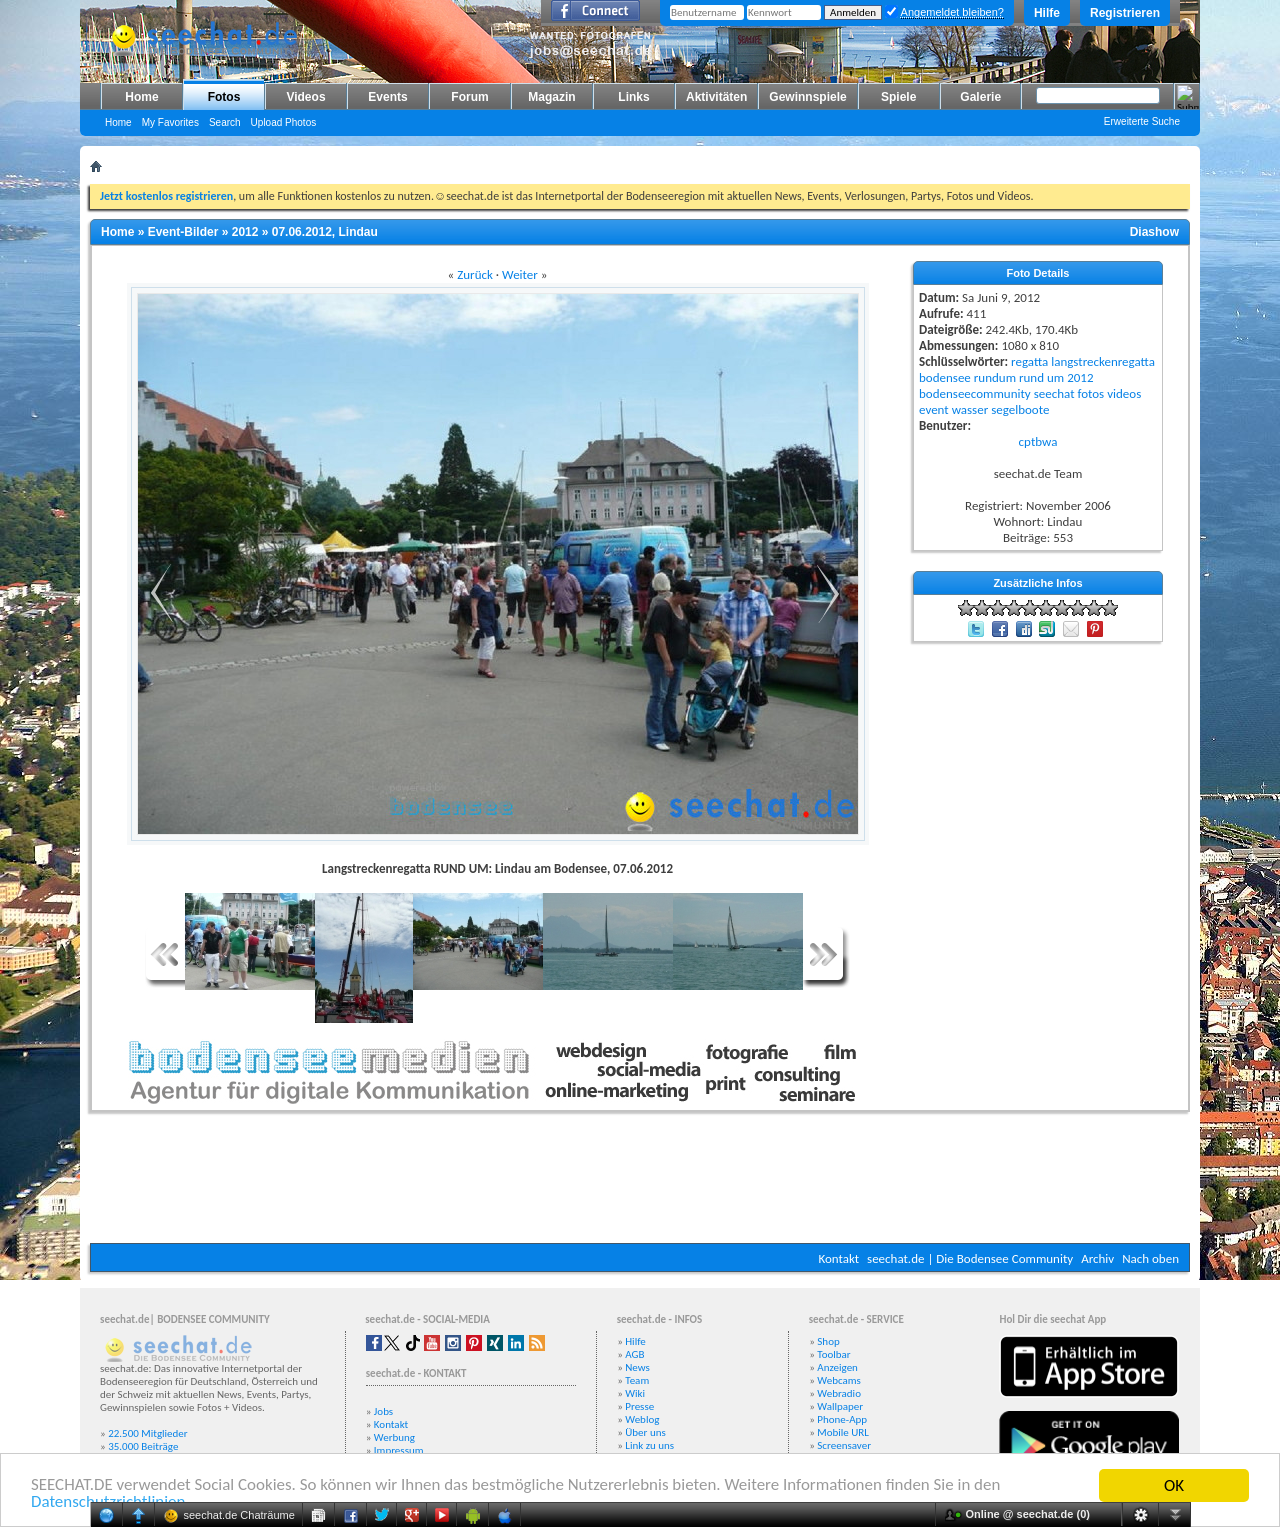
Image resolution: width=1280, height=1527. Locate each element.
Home (141, 97)
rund (1031, 377)
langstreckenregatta (1103, 361)
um (1055, 377)
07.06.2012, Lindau (325, 232)
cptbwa (1038, 441)
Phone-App (842, 1419)
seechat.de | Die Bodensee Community (970, 1258)
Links (633, 97)
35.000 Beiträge (143, 1446)
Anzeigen (837, 1367)
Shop (828, 1341)
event (934, 409)
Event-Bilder (183, 232)
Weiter (520, 274)
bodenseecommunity (975, 393)
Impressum (399, 1450)
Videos (305, 97)
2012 (245, 232)
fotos (1090, 393)
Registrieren (1125, 13)
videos (1124, 393)
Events (387, 97)
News (637, 1367)
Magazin (551, 97)
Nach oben (1150, 1258)
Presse (639, 1406)
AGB (634, 1354)
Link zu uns (649, 1445)
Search (225, 122)
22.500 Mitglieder (148, 1433)
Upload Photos (284, 122)
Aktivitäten (716, 97)
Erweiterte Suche (1142, 121)
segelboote (1020, 409)
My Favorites (170, 122)
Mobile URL (843, 1432)
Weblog (642, 1419)
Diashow (1154, 232)
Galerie (980, 97)
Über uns (645, 1432)
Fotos (224, 97)
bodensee (945, 377)
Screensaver (844, 1445)
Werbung (394, 1437)
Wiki (635, 1393)
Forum (469, 97)
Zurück (475, 274)
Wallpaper (840, 1406)
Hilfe (1047, 13)
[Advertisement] (640, 1183)
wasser (970, 409)
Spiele (898, 97)
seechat (1054, 393)
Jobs (383, 1411)
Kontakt (838, 1258)
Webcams (839, 1380)
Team (637, 1380)
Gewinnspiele (807, 97)
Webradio (839, 1393)
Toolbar (833, 1354)
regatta (1029, 361)
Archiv (1097, 1258)
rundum (995, 377)
